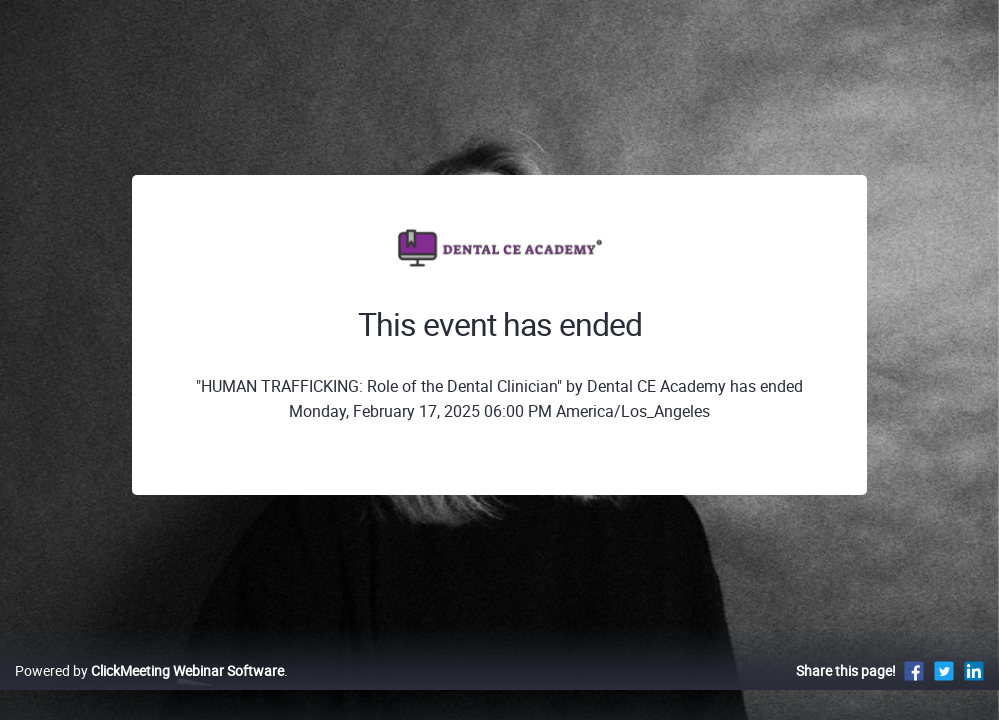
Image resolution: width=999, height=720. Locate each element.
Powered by (149, 691)
